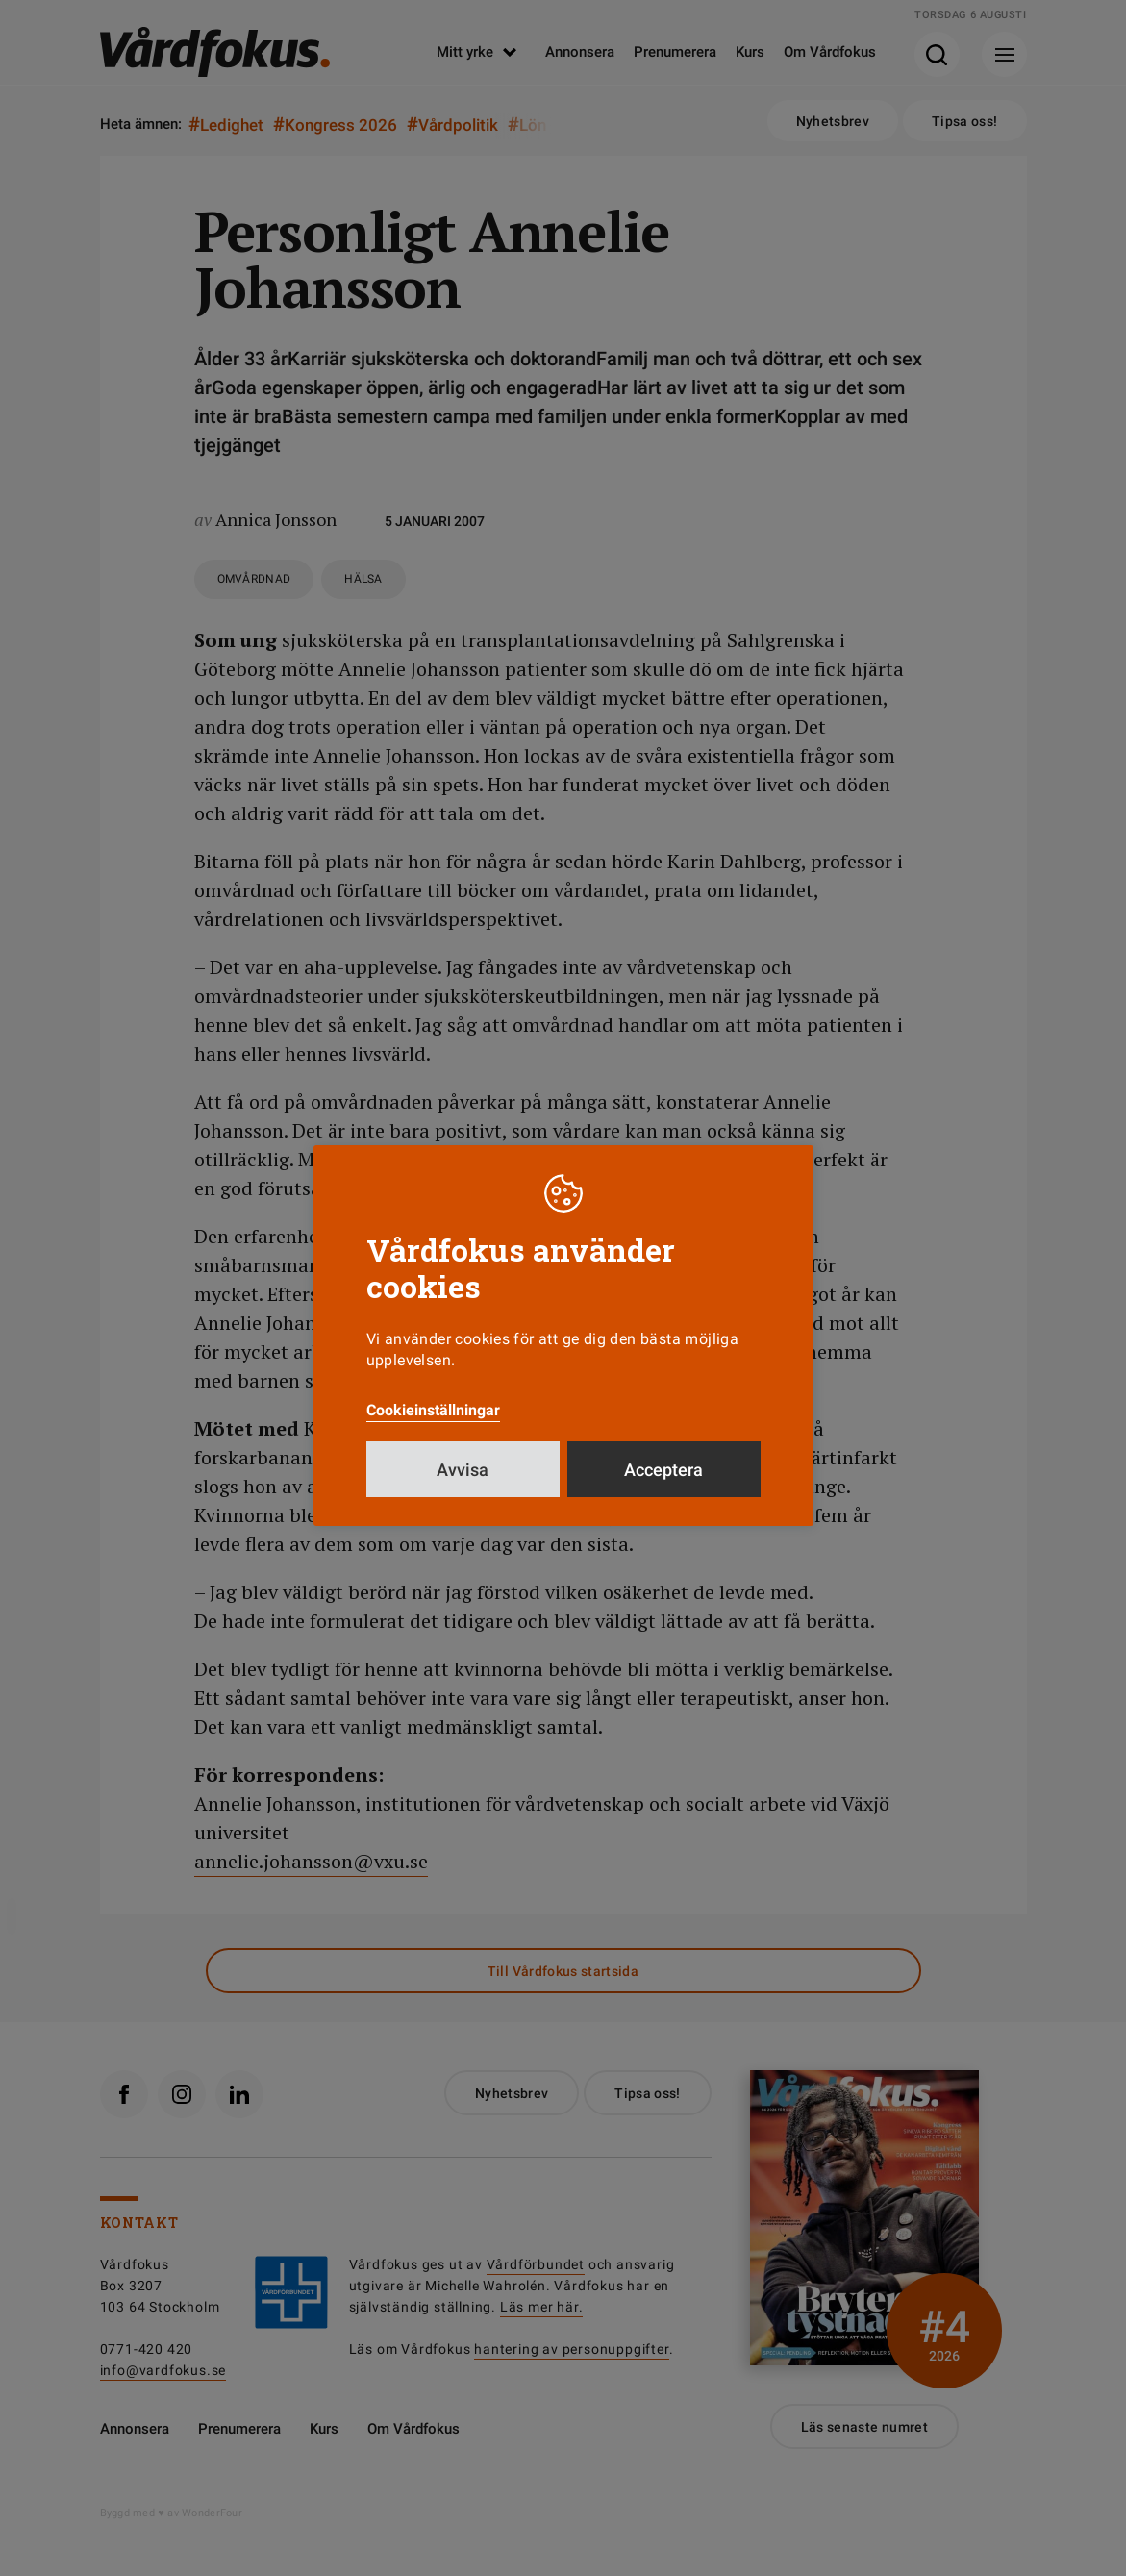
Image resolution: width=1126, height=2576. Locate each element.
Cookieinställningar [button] (433, 1410)
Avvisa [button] (462, 1470)
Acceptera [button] (663, 1470)
